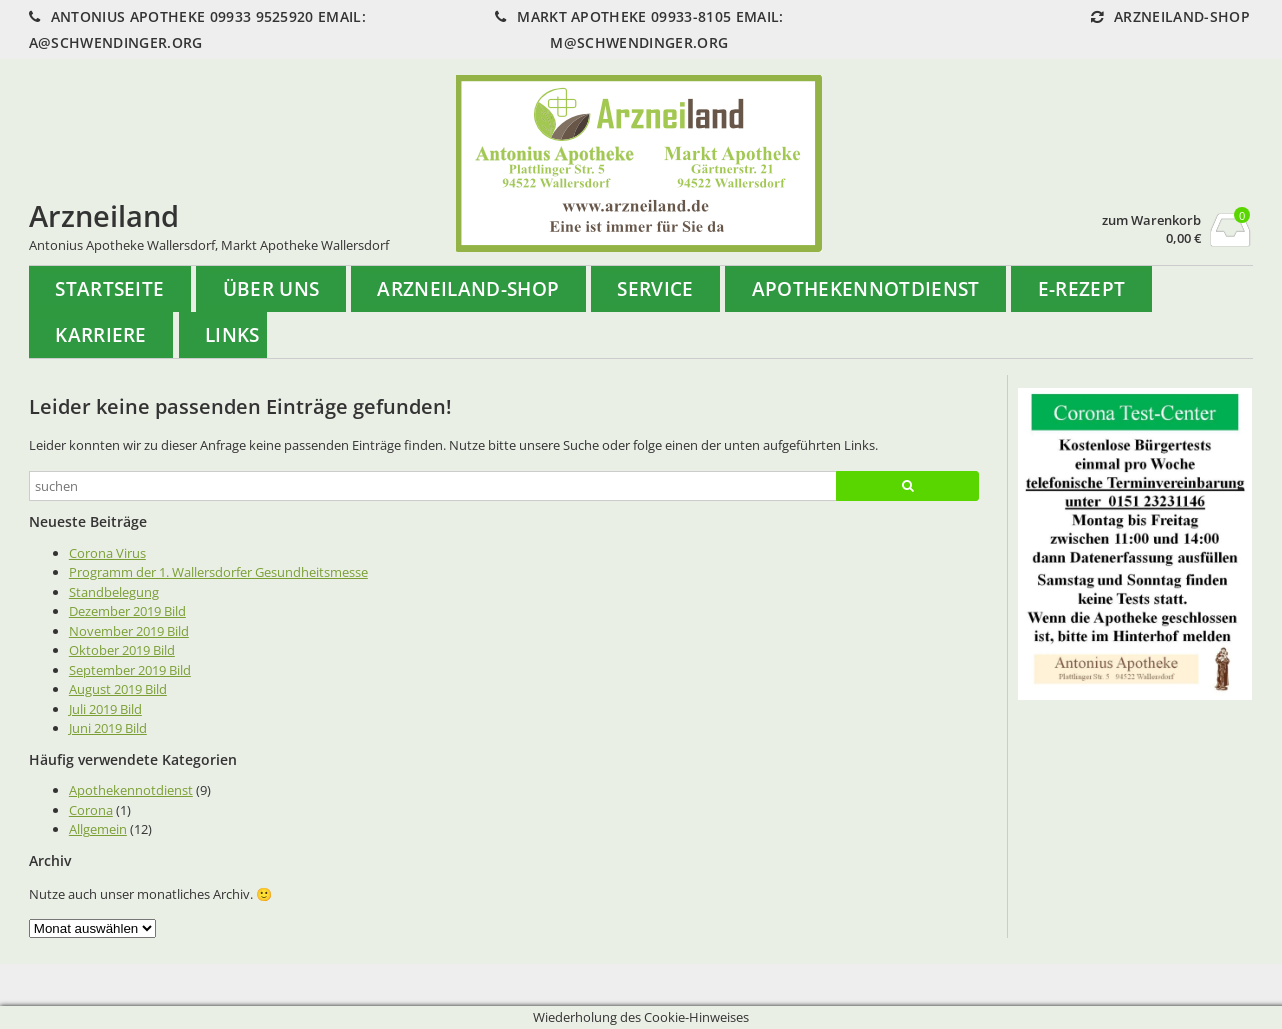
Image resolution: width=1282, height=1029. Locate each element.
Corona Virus (107, 553)
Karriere (101, 334)
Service (655, 288)
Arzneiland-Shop (468, 288)
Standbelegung (114, 592)
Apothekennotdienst (866, 288)
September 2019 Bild (130, 670)
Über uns (271, 288)
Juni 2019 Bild (108, 728)
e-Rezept (1082, 288)
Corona (91, 810)
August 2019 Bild (118, 689)
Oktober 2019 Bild (122, 650)
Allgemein (98, 829)
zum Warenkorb (1151, 220)
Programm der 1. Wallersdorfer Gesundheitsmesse (218, 572)
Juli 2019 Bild (105, 709)
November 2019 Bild (129, 631)
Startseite (109, 288)
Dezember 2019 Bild (127, 611)
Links (232, 334)
